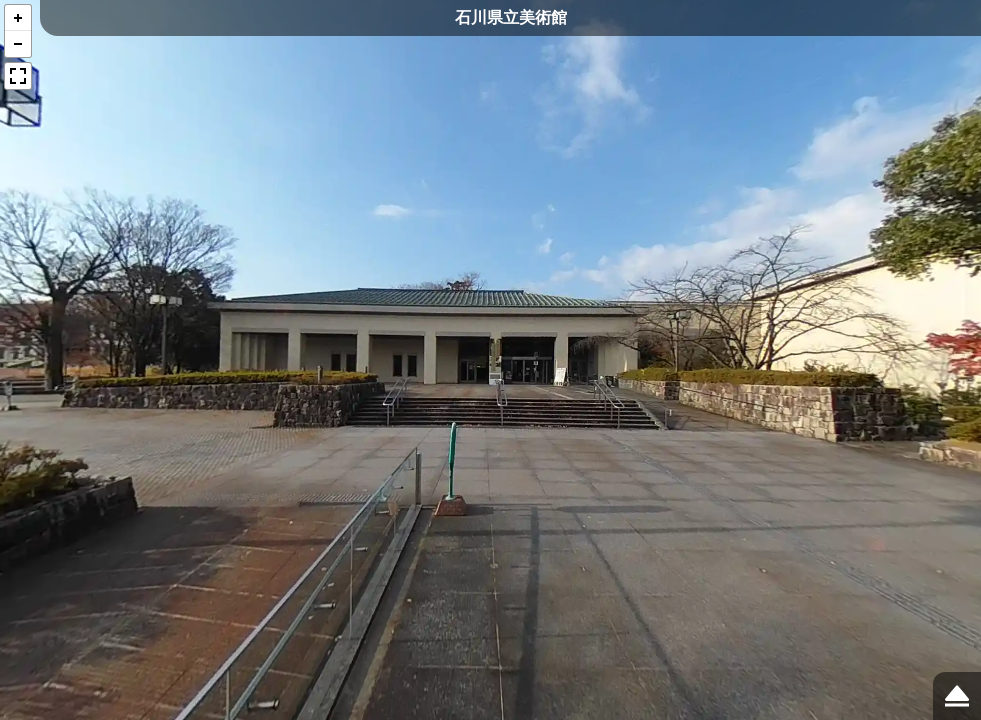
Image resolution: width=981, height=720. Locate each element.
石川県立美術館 (511, 17)
